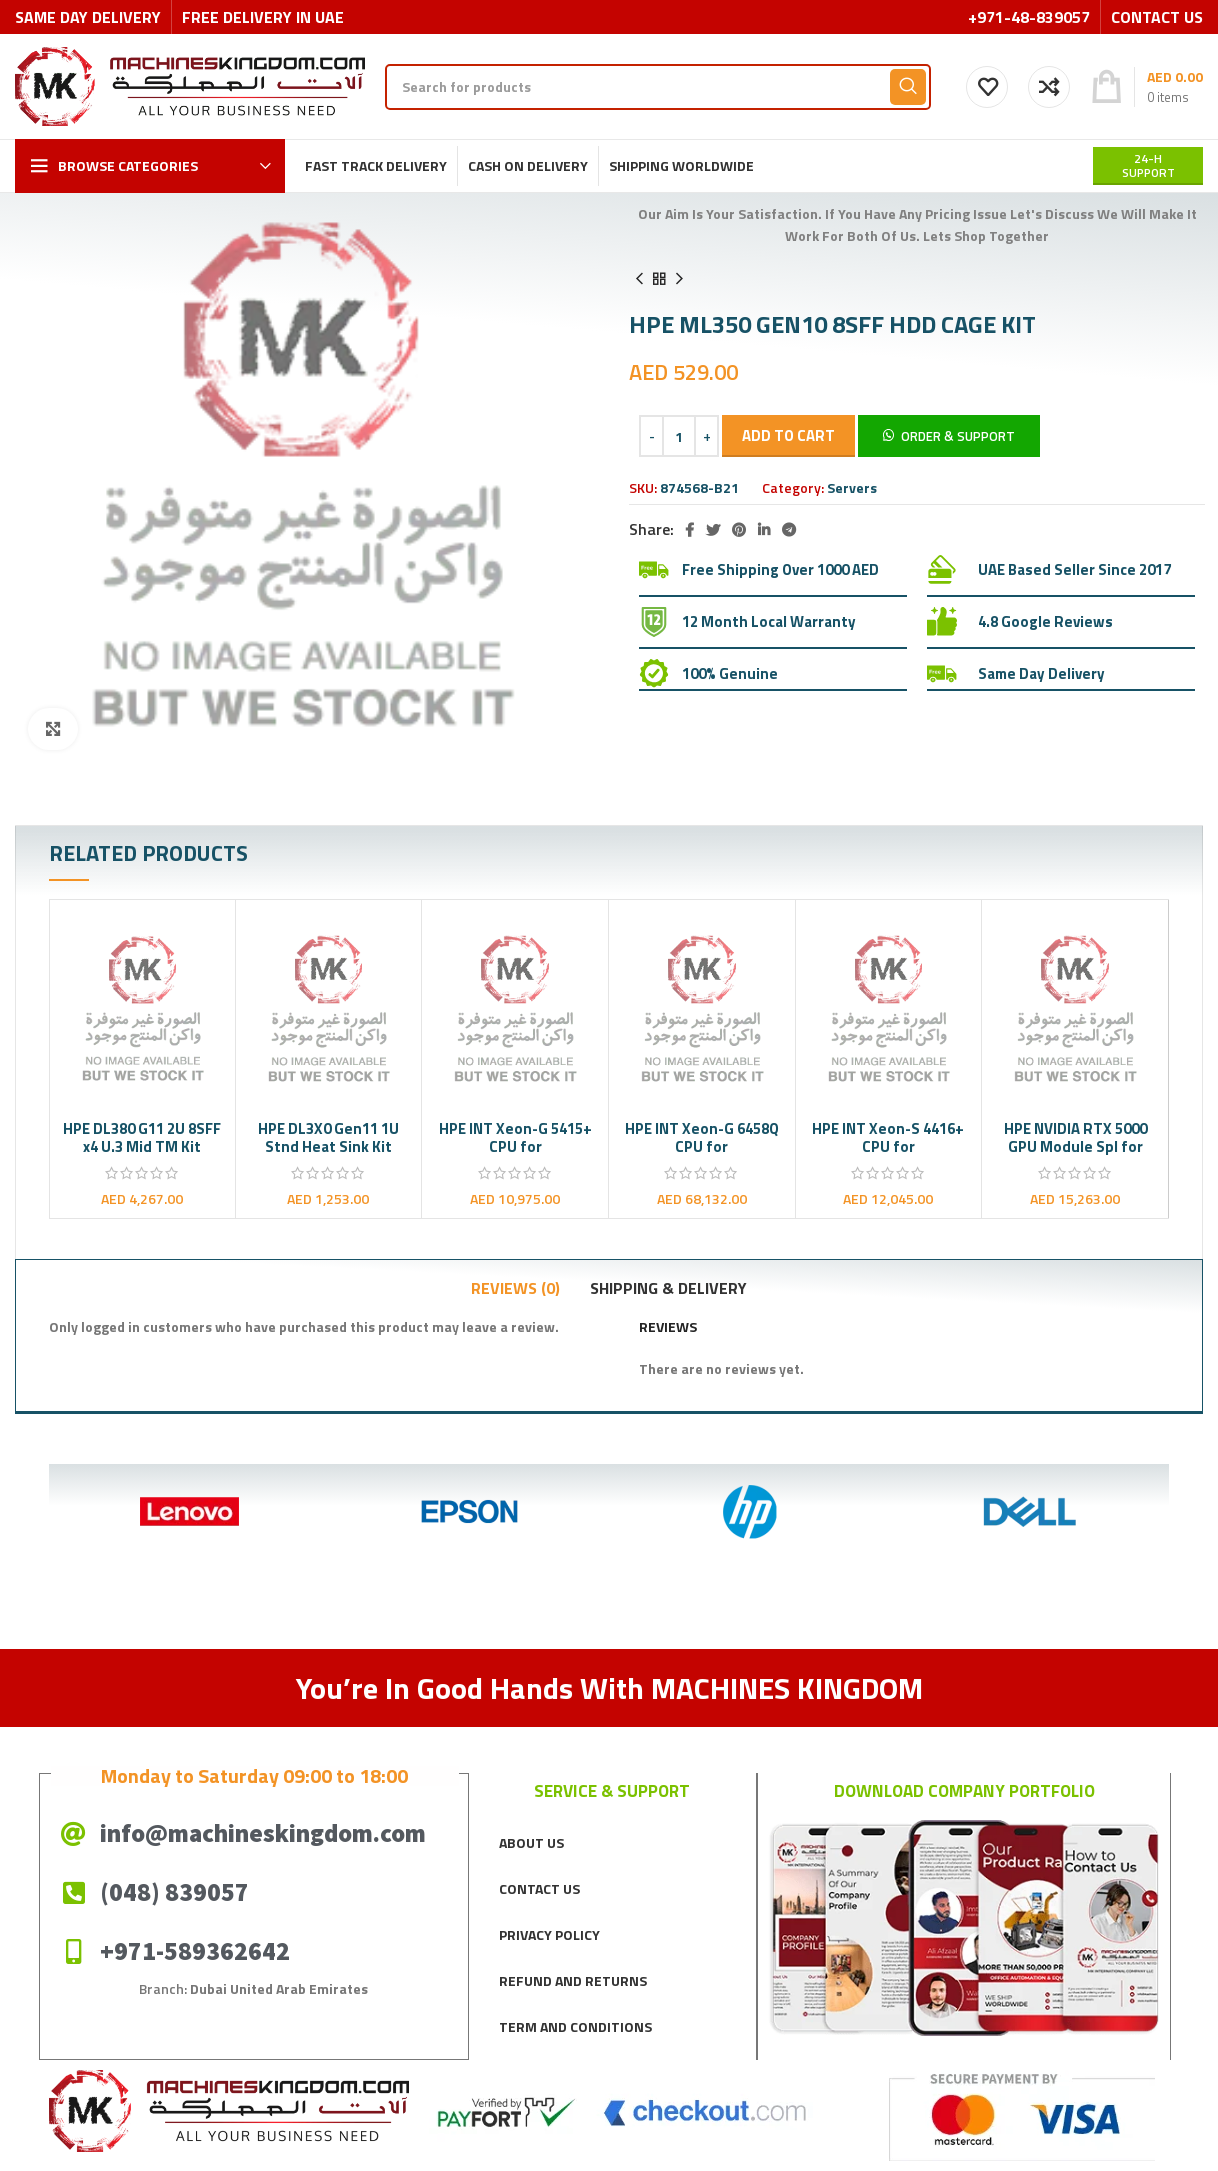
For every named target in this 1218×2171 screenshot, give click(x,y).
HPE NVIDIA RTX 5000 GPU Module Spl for (1075, 1137)
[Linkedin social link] (764, 530)
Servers (852, 487)
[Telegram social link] (789, 530)
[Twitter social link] (713, 530)
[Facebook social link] (689, 530)
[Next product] (679, 279)
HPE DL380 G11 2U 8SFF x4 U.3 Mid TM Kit (142, 1137)
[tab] (515, 1288)
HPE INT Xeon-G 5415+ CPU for (515, 1137)
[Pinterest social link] (739, 530)
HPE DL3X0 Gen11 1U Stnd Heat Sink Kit (328, 1137)
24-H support (1148, 165)
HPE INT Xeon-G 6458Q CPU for (702, 1137)
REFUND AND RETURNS (573, 1980)
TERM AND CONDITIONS (575, 2026)
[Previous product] (639, 279)
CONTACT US (539, 1888)
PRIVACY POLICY (549, 1934)
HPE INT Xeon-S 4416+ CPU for (888, 1137)
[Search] (658, 87)
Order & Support (958, 436)
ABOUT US (531, 1842)
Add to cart (788, 435)
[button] (949, 434)
